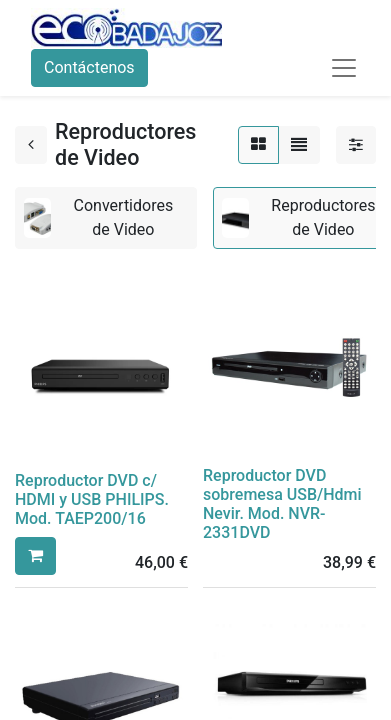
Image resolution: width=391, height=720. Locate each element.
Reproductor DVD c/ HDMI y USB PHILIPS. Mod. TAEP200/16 (92, 499)
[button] (35, 556)
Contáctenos (89, 67)
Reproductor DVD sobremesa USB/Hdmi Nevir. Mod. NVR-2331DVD (282, 504)
